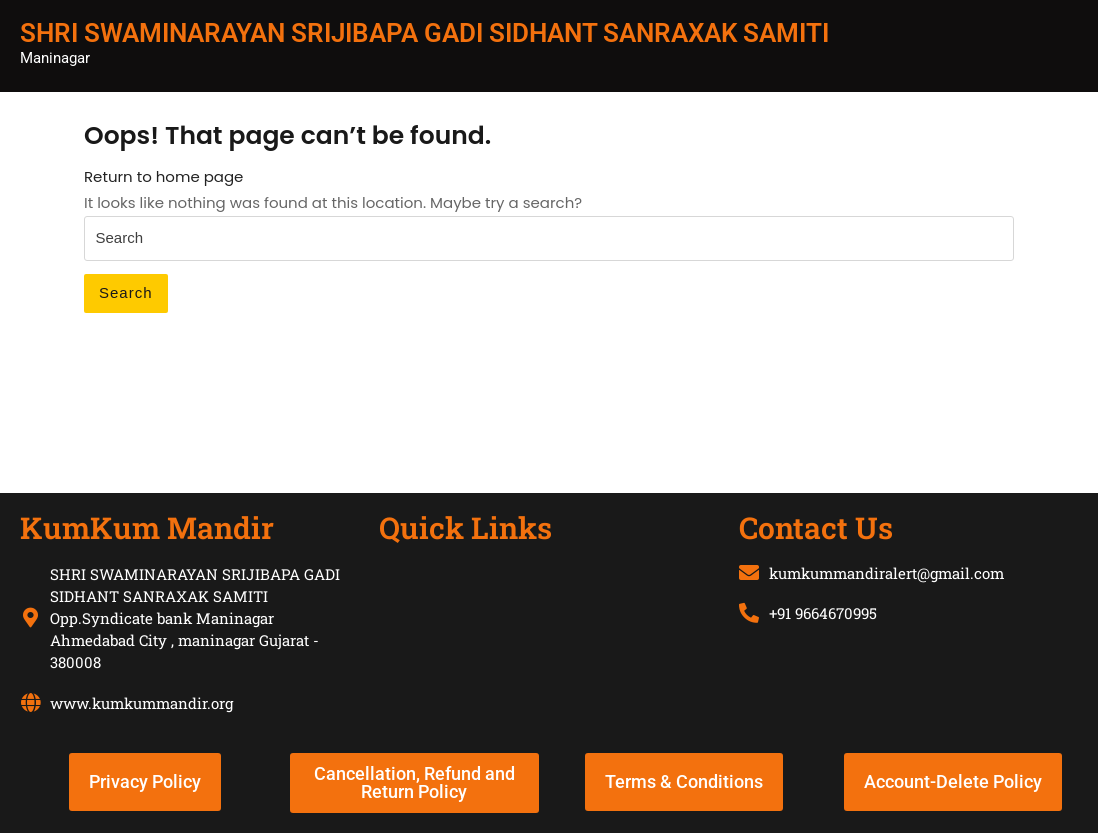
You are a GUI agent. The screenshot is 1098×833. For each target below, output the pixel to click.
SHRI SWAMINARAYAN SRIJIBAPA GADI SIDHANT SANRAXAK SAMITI (424, 33)
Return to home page (163, 176)
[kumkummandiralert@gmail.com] (749, 573)
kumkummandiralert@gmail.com (886, 573)
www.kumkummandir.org (141, 703)
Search (126, 292)
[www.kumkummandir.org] (30, 703)
